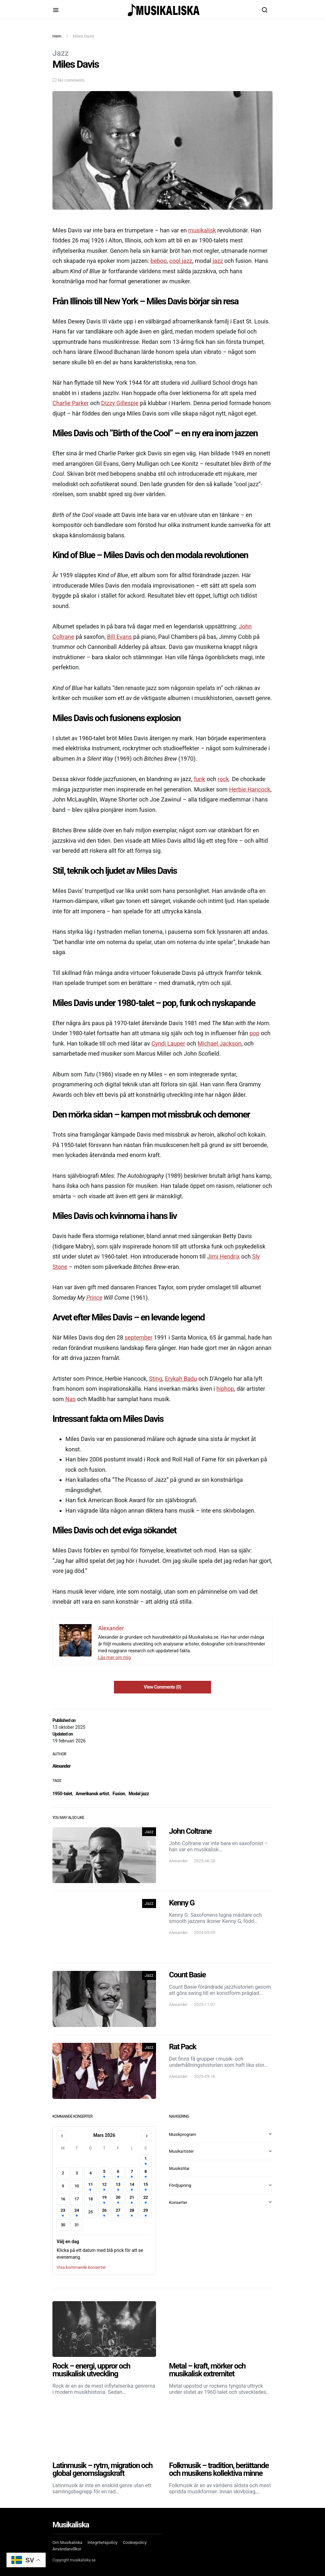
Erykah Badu (181, 1378)
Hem (57, 36)
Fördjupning (180, 2185)
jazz (218, 260)
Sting (155, 1378)
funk (199, 779)
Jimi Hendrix (223, 1256)
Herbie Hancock (249, 789)
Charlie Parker (70, 403)
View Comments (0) (162, 1687)
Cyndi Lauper (168, 1043)
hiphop (225, 1388)
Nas (70, 1399)
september (138, 1337)
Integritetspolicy (102, 2542)
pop (254, 1033)
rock (223, 779)
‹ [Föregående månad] (61, 2135)
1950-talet (62, 1793)
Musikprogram (182, 2134)
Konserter (178, 2202)
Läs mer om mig (114, 1657)
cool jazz (180, 260)
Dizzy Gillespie (120, 403)
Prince (94, 1297)
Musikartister (181, 2151)
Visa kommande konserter (81, 2267)
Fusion (118, 1793)
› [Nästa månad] (146, 2135)
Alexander (61, 1766)
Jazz (60, 53)
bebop (159, 260)
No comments (71, 80)
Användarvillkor (66, 2549)
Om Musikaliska (67, 2542)
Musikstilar (179, 2168)
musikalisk (202, 230)
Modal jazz (139, 1793)
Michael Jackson (219, 1043)
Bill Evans (119, 636)
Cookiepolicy (135, 2542)
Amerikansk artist (92, 1793)
